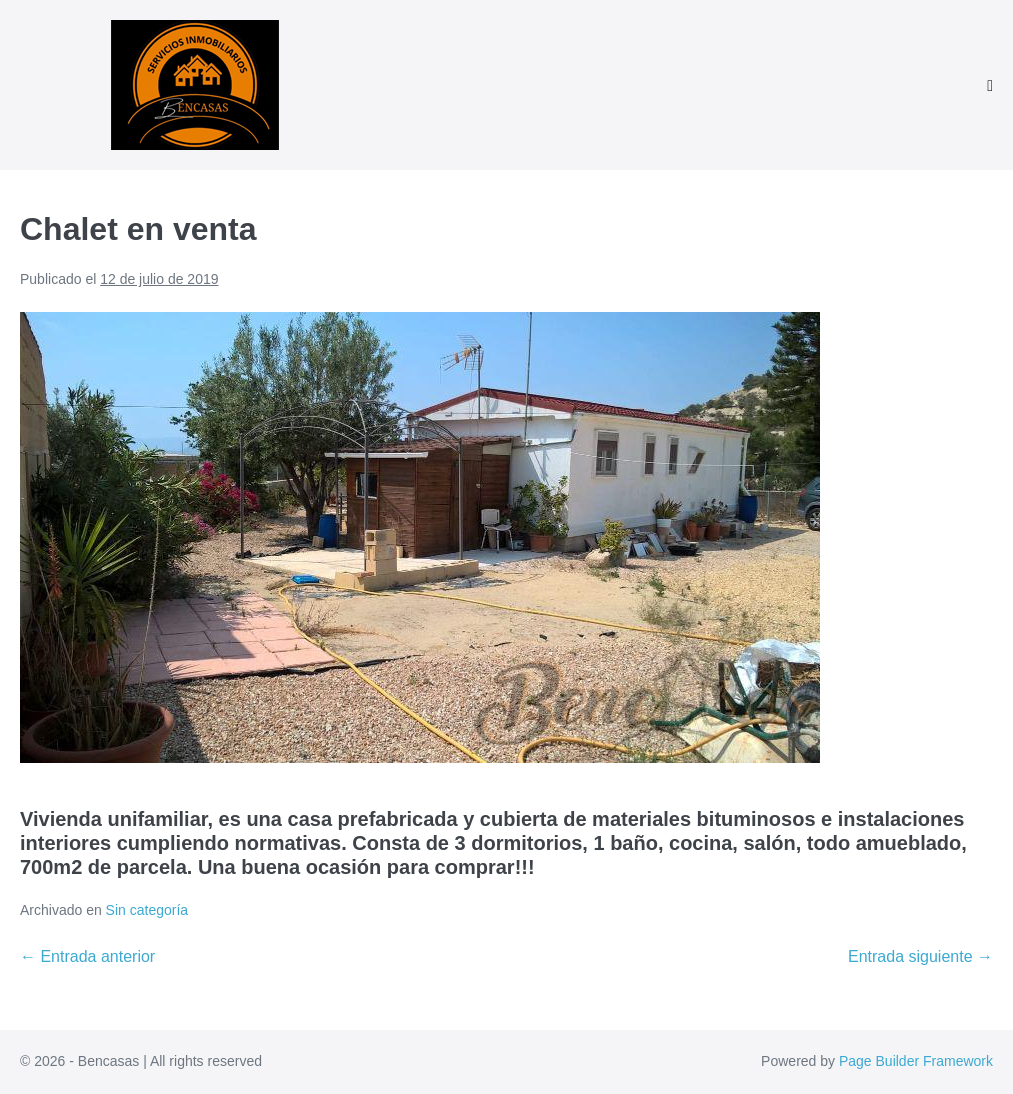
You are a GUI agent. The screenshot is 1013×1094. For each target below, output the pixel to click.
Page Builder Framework (916, 1061)
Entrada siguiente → (920, 956)
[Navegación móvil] (990, 86)
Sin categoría (147, 910)
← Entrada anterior (87, 956)
